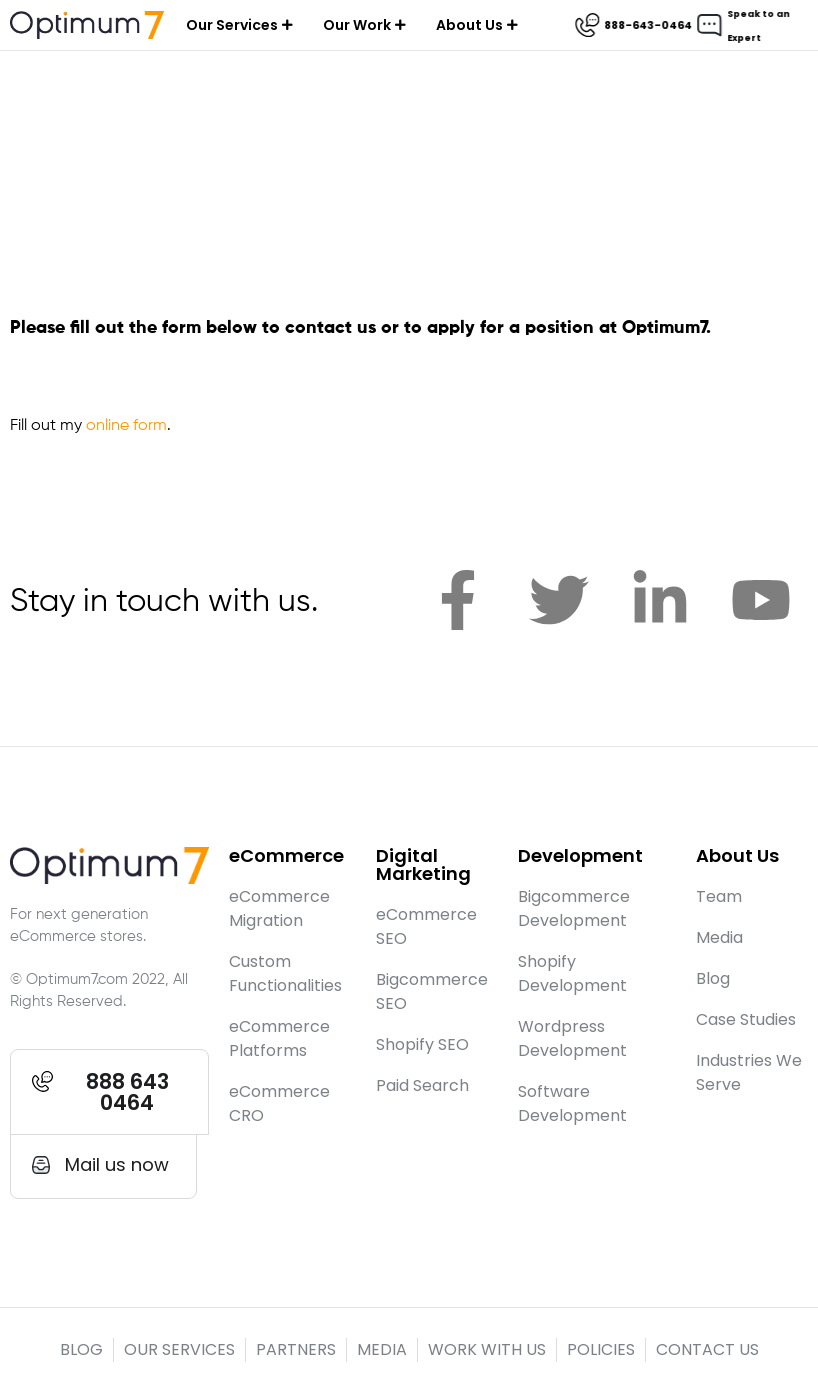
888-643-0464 (651, 25)
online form (126, 426)
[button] (109, 1092)
